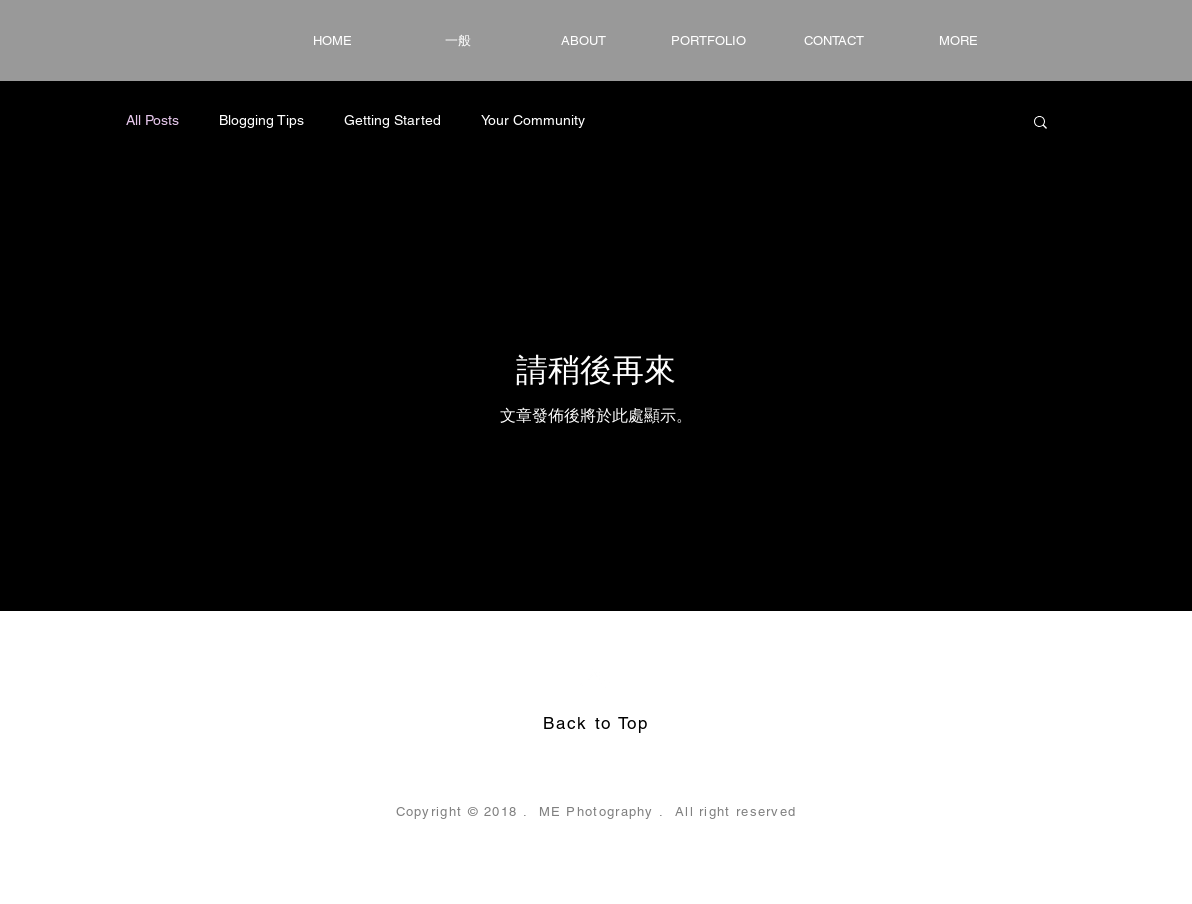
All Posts (152, 120)
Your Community (533, 120)
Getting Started (392, 120)
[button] (1040, 123)
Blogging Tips (261, 120)
